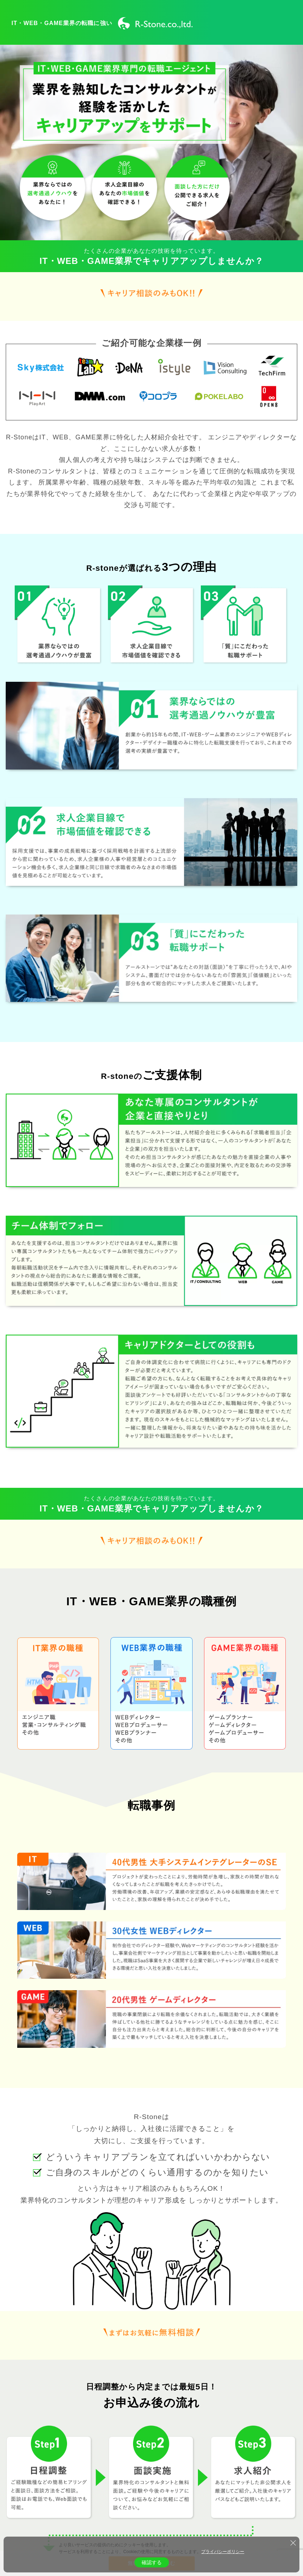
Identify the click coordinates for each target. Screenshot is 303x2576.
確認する (152, 2562)
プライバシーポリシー (222, 2551)
